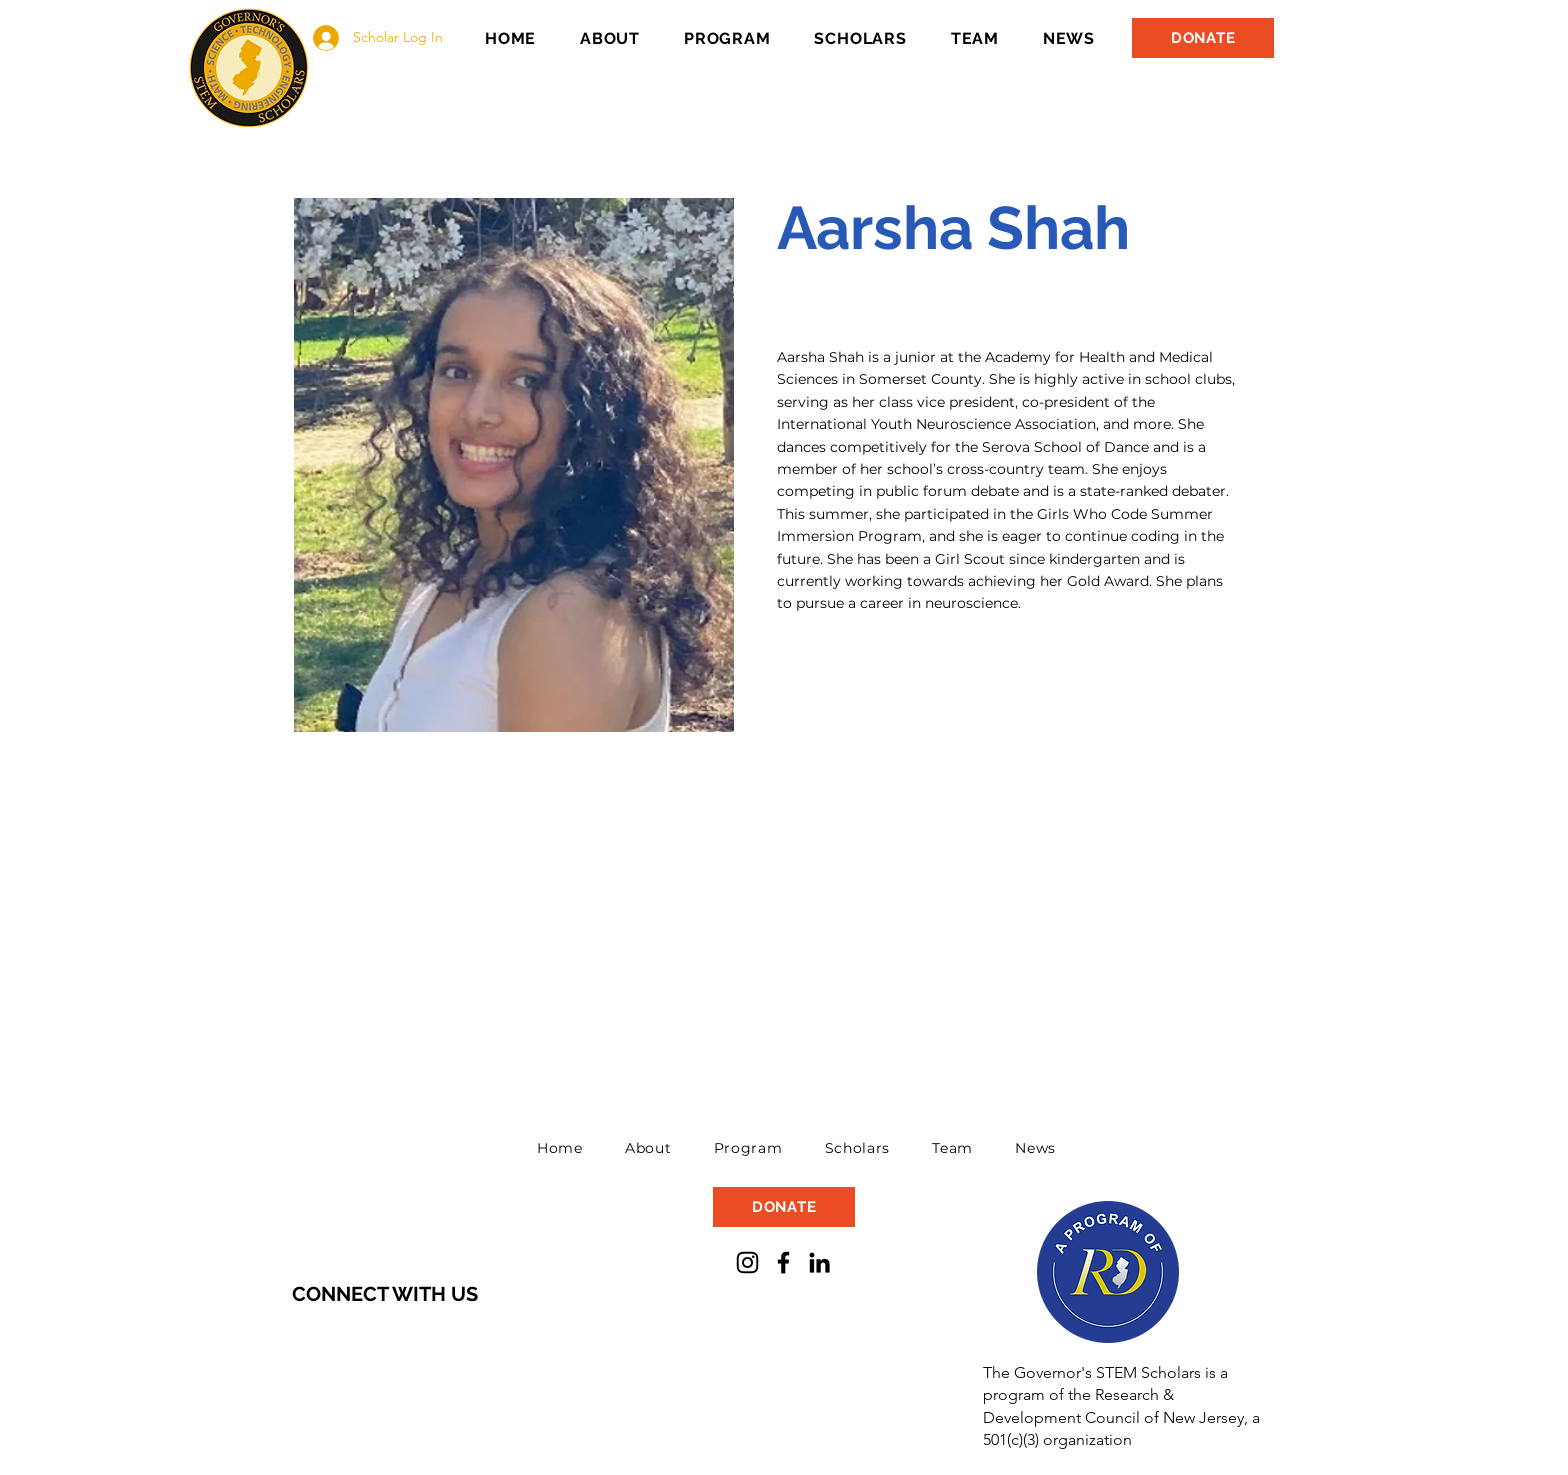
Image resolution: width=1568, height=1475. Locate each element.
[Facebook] (783, 1262)
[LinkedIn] (819, 1262)
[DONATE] (1203, 38)
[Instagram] (747, 1262)
